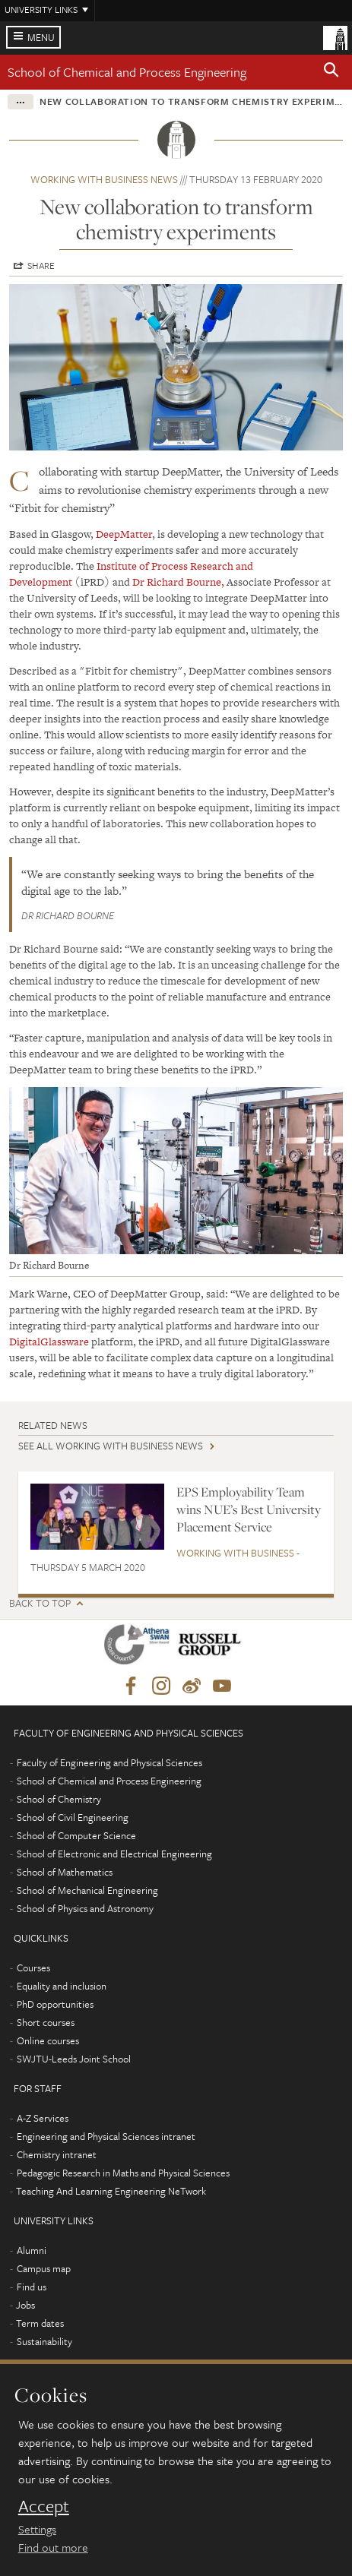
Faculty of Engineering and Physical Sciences (109, 1762)
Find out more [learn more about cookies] (53, 2547)
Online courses (48, 2040)
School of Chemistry (59, 1798)
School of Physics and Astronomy (85, 1908)
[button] (331, 72)
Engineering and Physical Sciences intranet (106, 2136)
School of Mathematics (65, 1871)
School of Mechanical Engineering (87, 1890)
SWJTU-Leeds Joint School (74, 2058)
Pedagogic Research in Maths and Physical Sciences (123, 2172)
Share (41, 265)
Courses (33, 1967)
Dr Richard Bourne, (178, 581)
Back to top (40, 1603)
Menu (41, 37)
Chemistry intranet (57, 2154)
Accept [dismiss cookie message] (43, 2506)
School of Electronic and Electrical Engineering (114, 1853)
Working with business (235, 1552)
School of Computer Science (76, 1835)
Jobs (25, 2304)
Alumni (31, 2250)
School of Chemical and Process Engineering (127, 71)
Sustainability (44, 2341)
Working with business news (104, 179)
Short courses (46, 2022)
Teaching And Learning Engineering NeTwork (111, 2190)
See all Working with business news (110, 1445)
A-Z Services (42, 2118)
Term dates (40, 2323)
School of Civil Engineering (72, 1817)
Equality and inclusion (61, 1985)
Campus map (44, 2268)
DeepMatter (124, 534)
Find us (31, 2286)
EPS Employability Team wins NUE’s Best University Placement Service (248, 1510)
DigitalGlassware (50, 1341)
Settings (37, 2529)
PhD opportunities (55, 2004)
